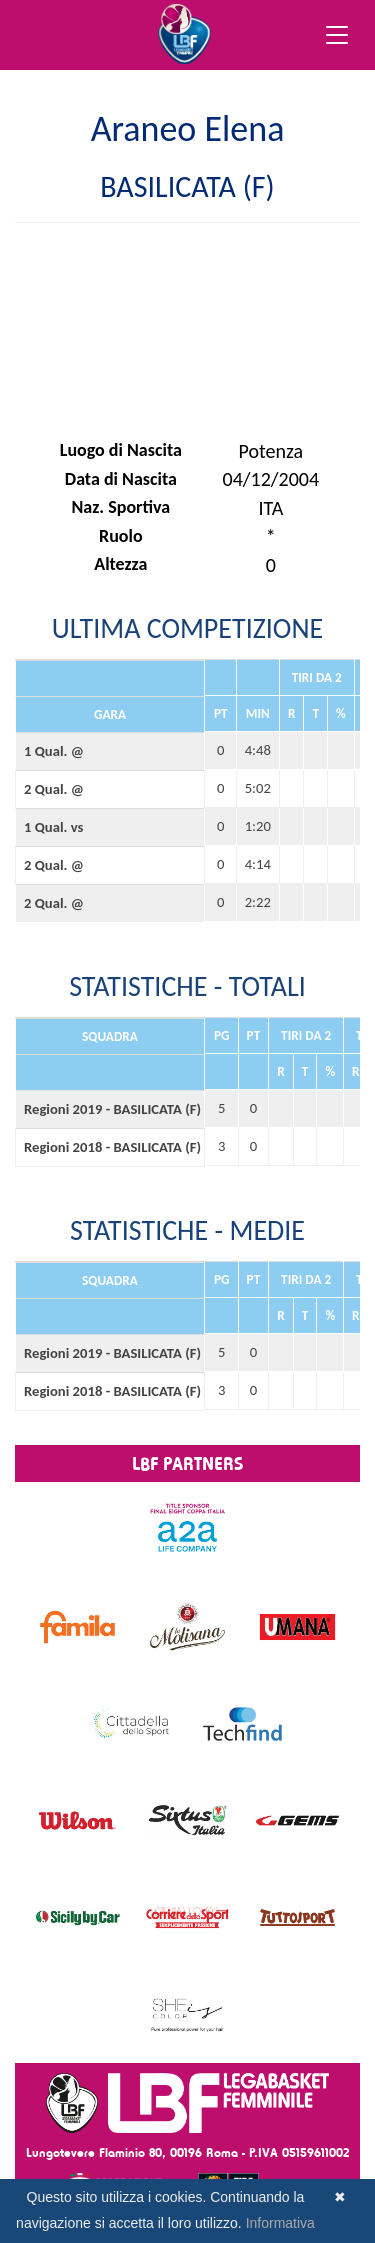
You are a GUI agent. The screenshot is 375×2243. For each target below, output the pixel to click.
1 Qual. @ (54, 751)
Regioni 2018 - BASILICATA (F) (110, 1147)
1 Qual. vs (53, 827)
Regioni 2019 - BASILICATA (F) (110, 1109)
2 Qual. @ (54, 789)
